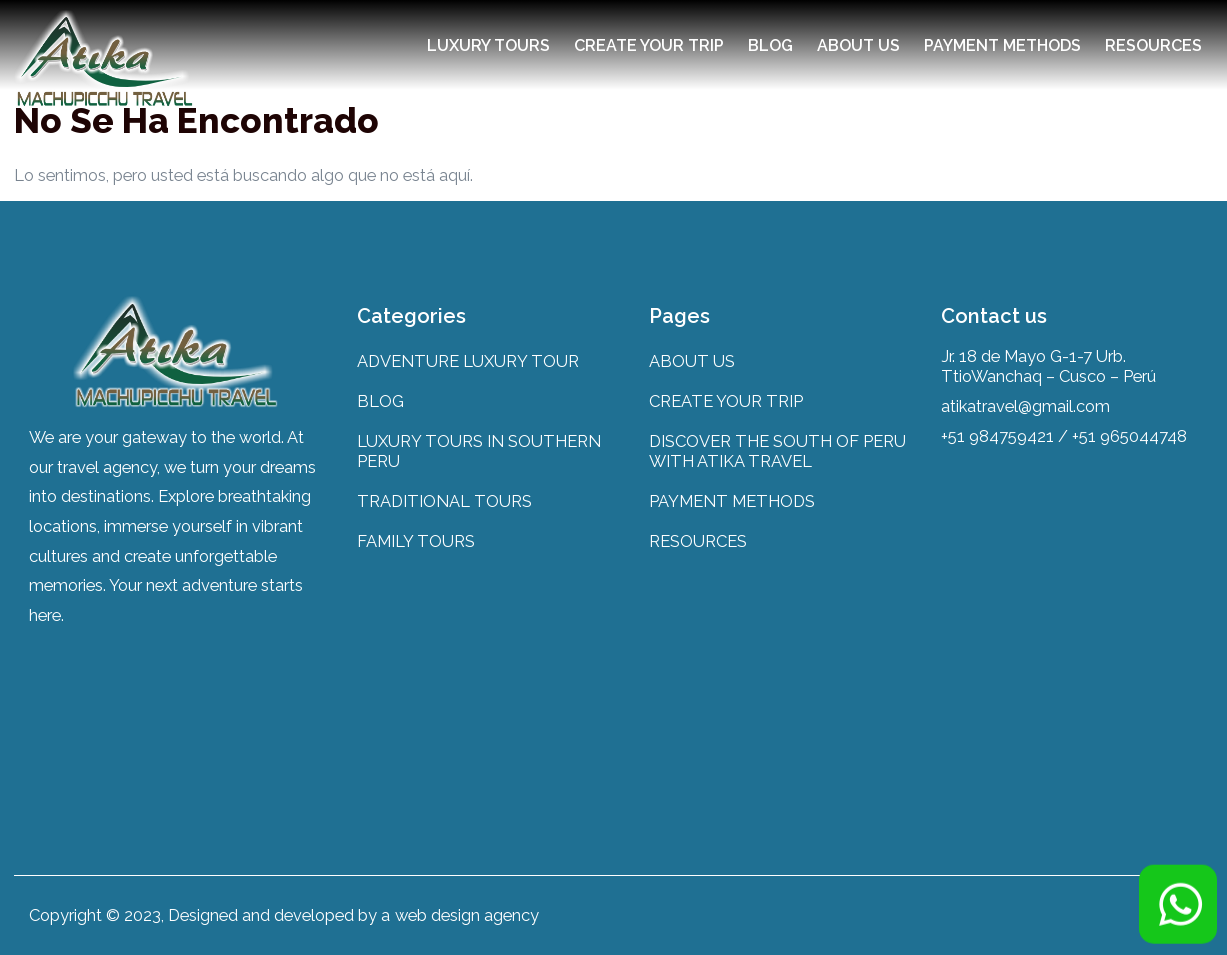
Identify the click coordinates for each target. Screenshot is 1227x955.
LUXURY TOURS (488, 45)
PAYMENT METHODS (1002, 45)
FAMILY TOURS (416, 541)
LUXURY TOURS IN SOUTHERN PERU (479, 451)
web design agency (467, 915)
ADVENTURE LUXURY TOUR (468, 361)
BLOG (770, 45)
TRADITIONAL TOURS (444, 501)
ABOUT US (858, 45)
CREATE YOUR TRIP (649, 45)
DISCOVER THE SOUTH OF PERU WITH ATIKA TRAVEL (777, 451)
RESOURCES (1153, 45)
